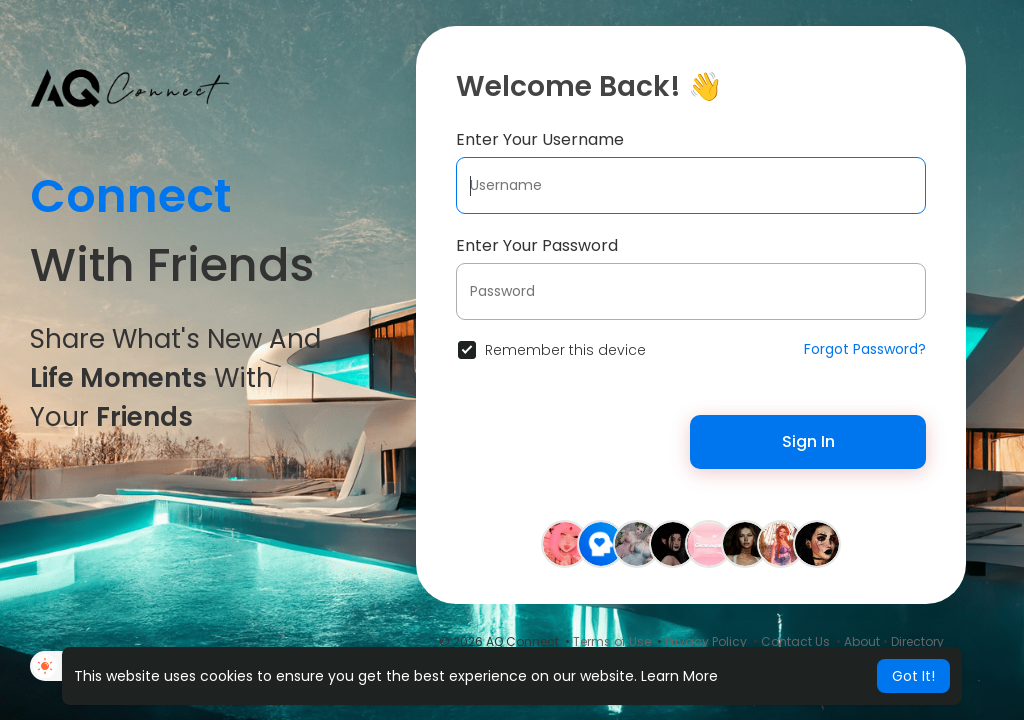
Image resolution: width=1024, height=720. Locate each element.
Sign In (808, 441)
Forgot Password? (865, 349)
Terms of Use (612, 641)
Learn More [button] (679, 676)
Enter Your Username (540, 139)
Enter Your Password (537, 245)
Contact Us (795, 641)
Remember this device (565, 350)
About (862, 641)
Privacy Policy (706, 641)
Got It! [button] (913, 676)
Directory (917, 641)
